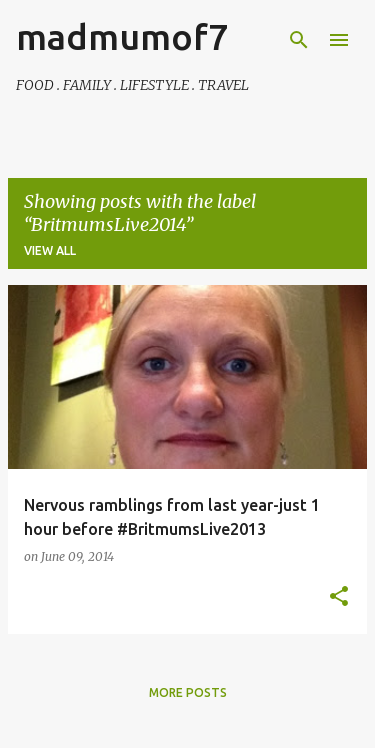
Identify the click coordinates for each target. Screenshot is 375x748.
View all (50, 250)
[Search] (299, 40)
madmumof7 (122, 36)
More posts (188, 692)
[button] (339, 597)
